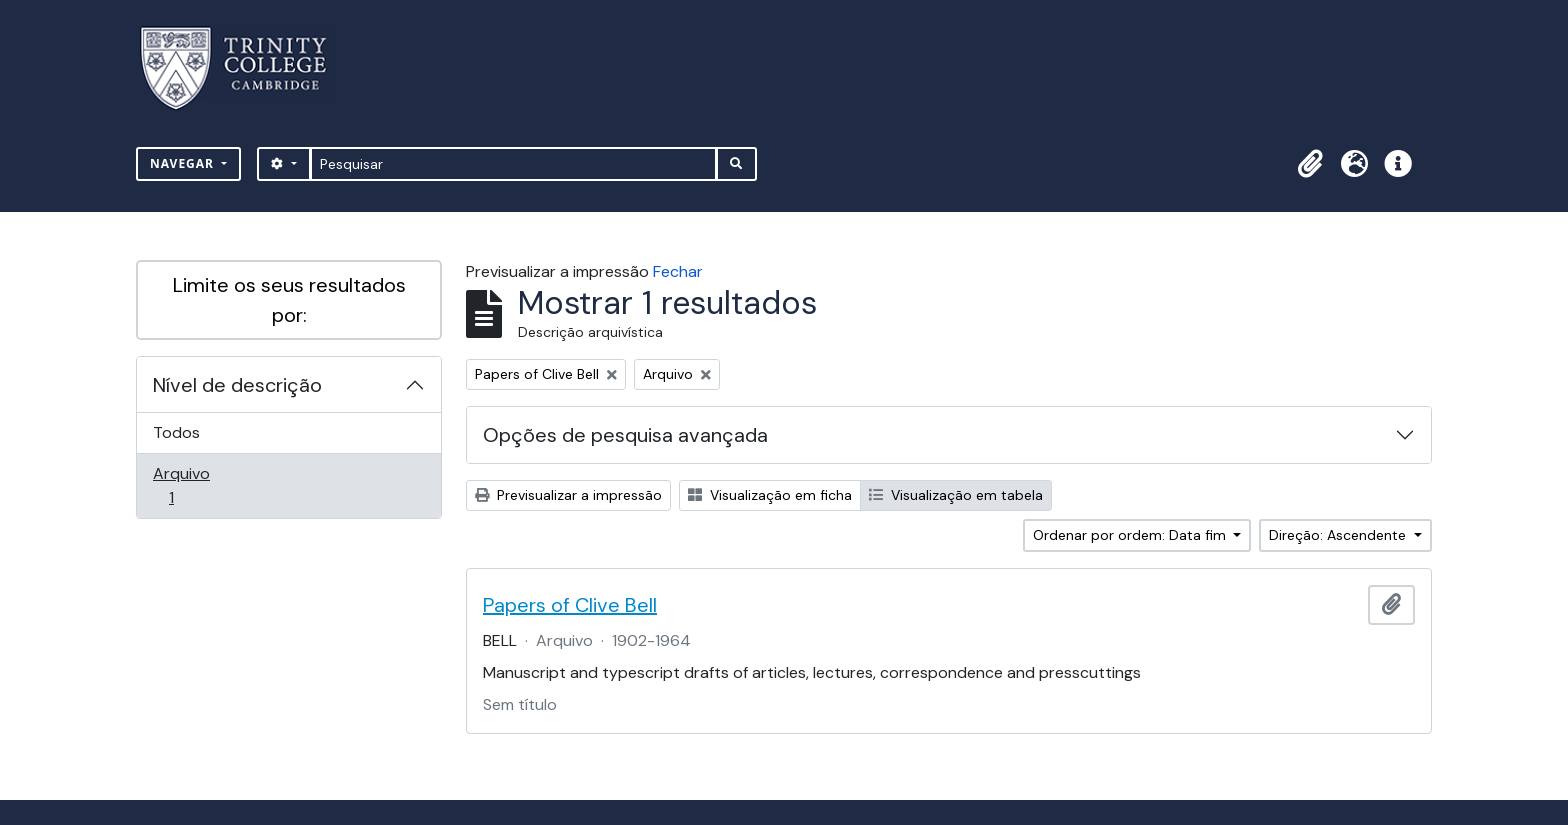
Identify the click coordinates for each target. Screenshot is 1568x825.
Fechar (678, 271)
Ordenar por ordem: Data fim (1131, 535)
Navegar (184, 163)
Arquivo (199, 485)
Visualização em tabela (956, 495)
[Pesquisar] (513, 164)
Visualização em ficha (770, 495)
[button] (1310, 164)
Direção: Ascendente (1339, 535)
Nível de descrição (237, 385)
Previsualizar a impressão (568, 495)
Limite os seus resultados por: (289, 300)
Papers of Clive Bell (570, 605)
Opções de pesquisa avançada (625, 435)
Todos (176, 432)
